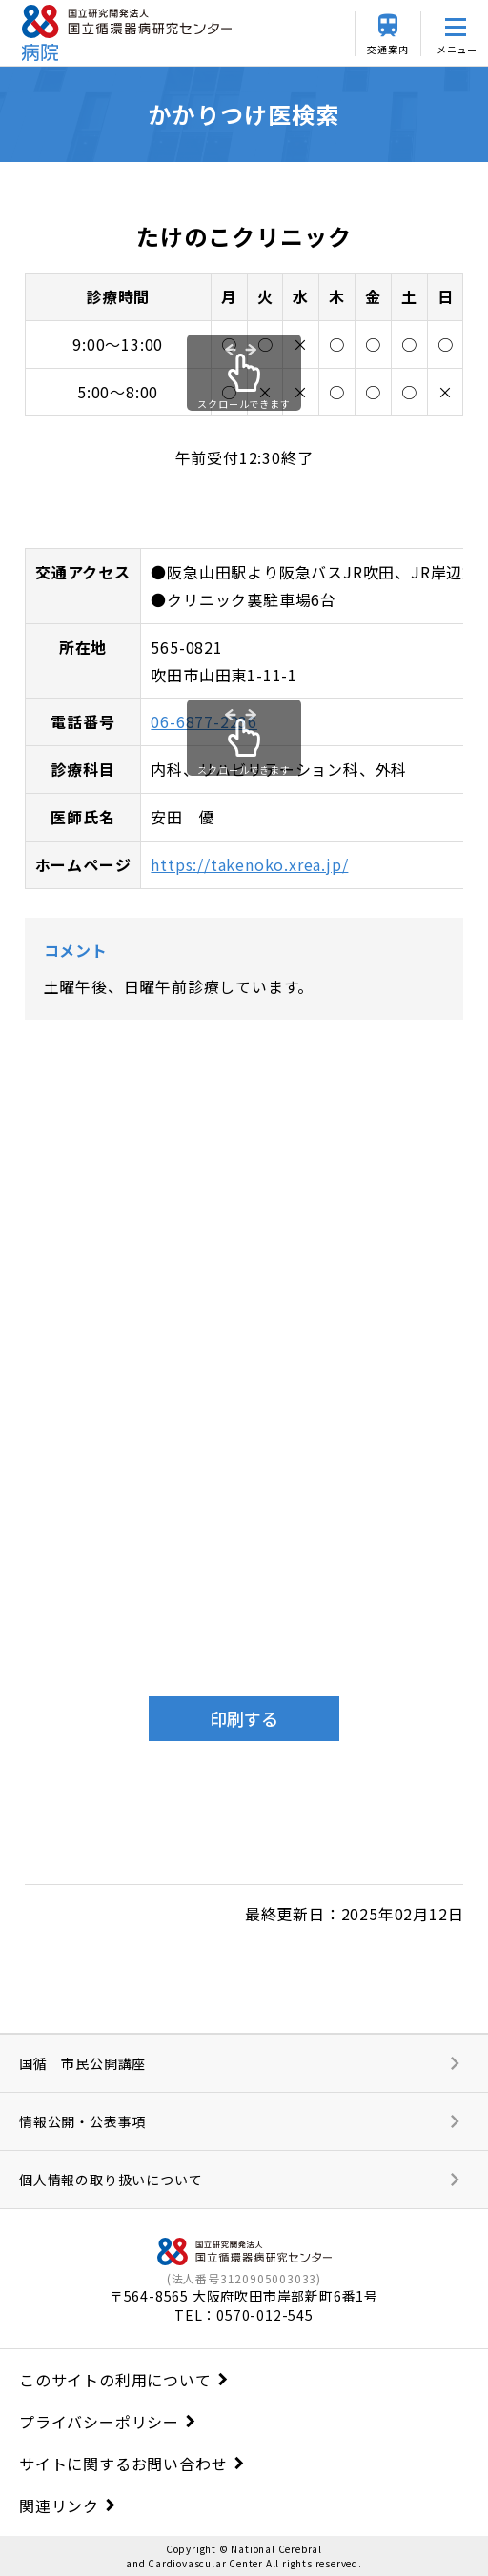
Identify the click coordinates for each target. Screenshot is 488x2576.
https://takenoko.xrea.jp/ (249, 864)
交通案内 (387, 49)
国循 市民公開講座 (82, 2063)
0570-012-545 (265, 2314)
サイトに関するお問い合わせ (123, 2463)
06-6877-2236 (204, 721)
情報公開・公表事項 (82, 2121)
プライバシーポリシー (99, 2421)
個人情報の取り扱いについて (110, 2179)
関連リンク (59, 2505)
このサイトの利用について (115, 2379)
